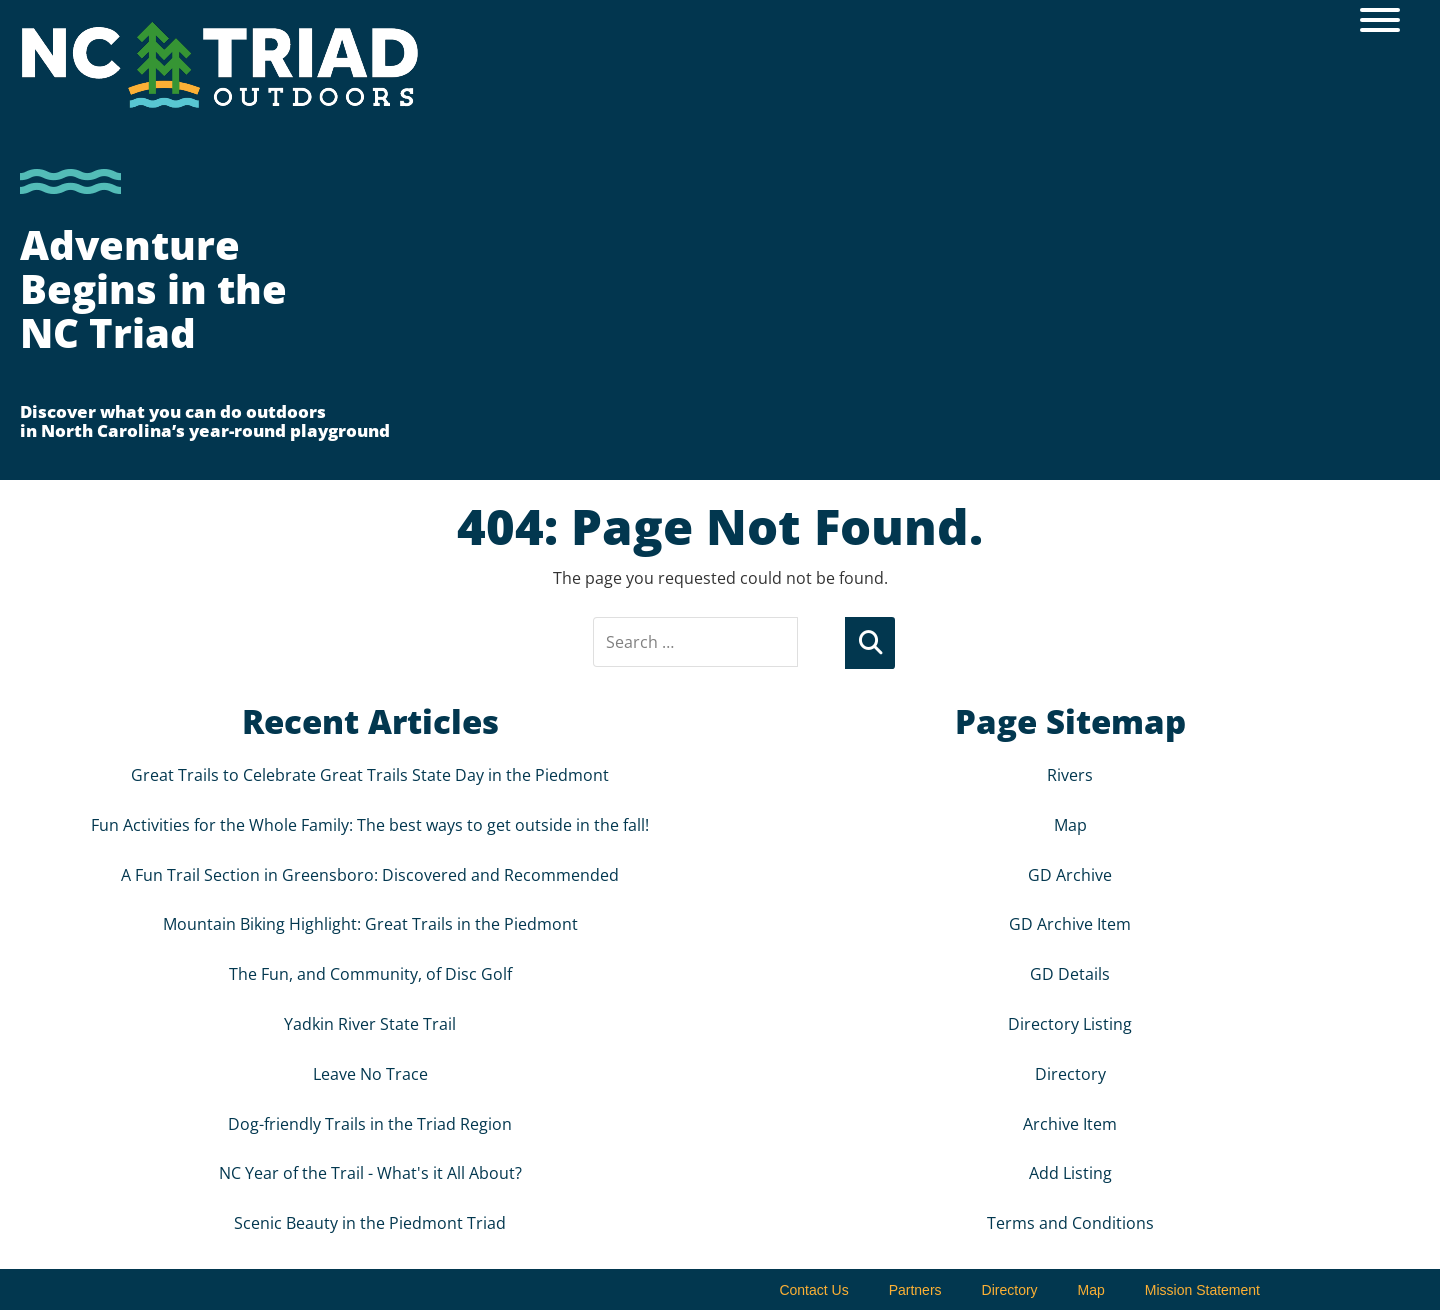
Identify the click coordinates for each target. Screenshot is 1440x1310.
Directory (1070, 1073)
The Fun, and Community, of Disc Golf (370, 973)
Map (1070, 824)
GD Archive (1070, 873)
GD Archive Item (1070, 923)
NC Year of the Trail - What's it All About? (370, 1172)
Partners (915, 1289)
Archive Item (1070, 1122)
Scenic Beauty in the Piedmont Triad (370, 1222)
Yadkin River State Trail (370, 1023)
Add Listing (1070, 1172)
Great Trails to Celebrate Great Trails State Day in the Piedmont (370, 774)
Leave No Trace (370, 1073)
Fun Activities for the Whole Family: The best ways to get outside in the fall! (370, 824)
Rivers (1070, 774)
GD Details (1070, 973)
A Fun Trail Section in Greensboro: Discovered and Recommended (370, 873)
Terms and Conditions (1070, 1222)
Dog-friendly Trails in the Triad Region (370, 1122)
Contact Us (813, 1289)
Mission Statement (1202, 1289)
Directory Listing (1070, 1023)
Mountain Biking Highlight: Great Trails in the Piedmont (370, 923)
